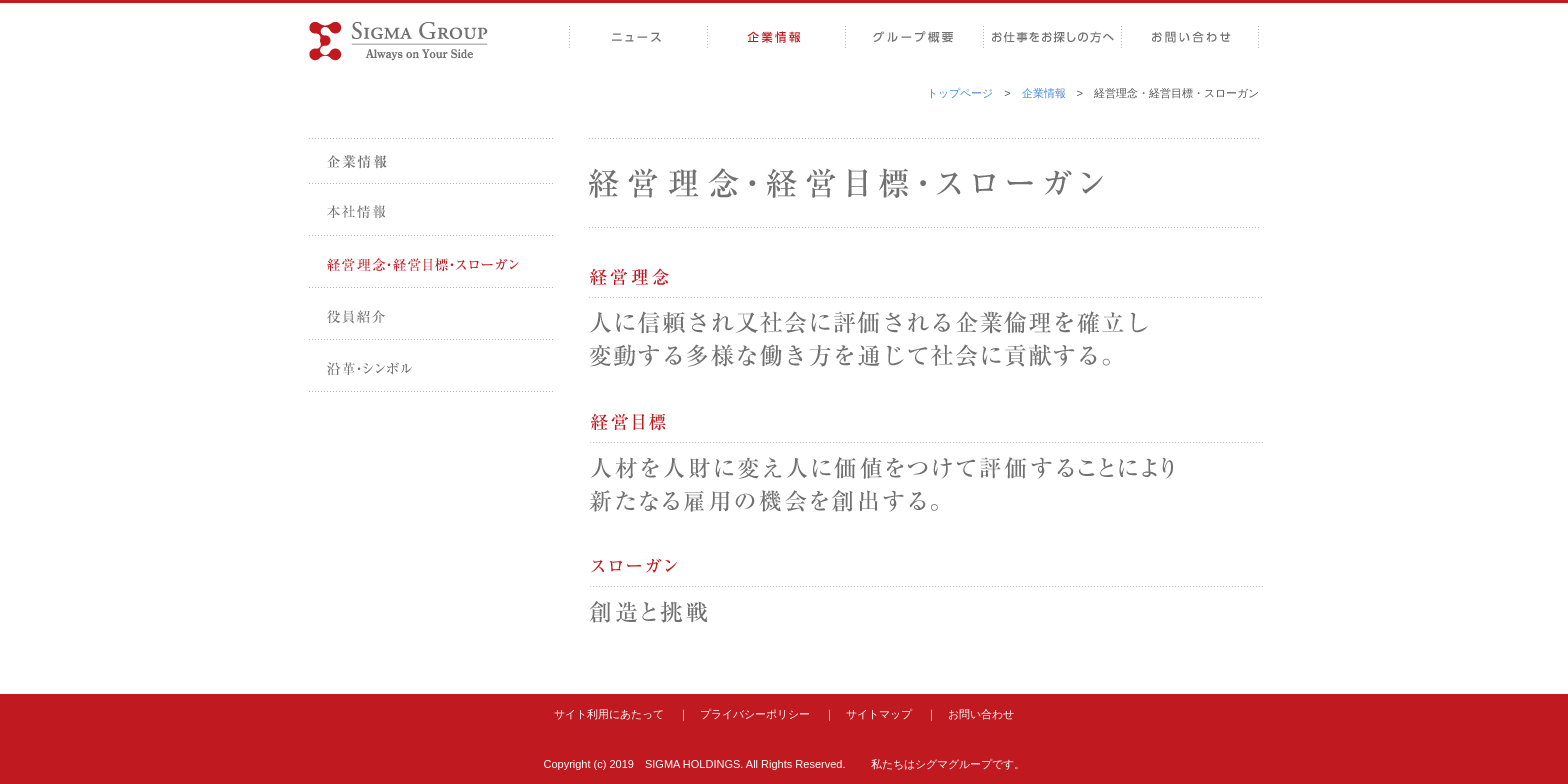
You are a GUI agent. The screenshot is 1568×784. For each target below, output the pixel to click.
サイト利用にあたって (609, 714)
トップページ (960, 93)
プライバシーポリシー (755, 714)
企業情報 (1044, 93)
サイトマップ (879, 714)
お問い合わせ (981, 714)
